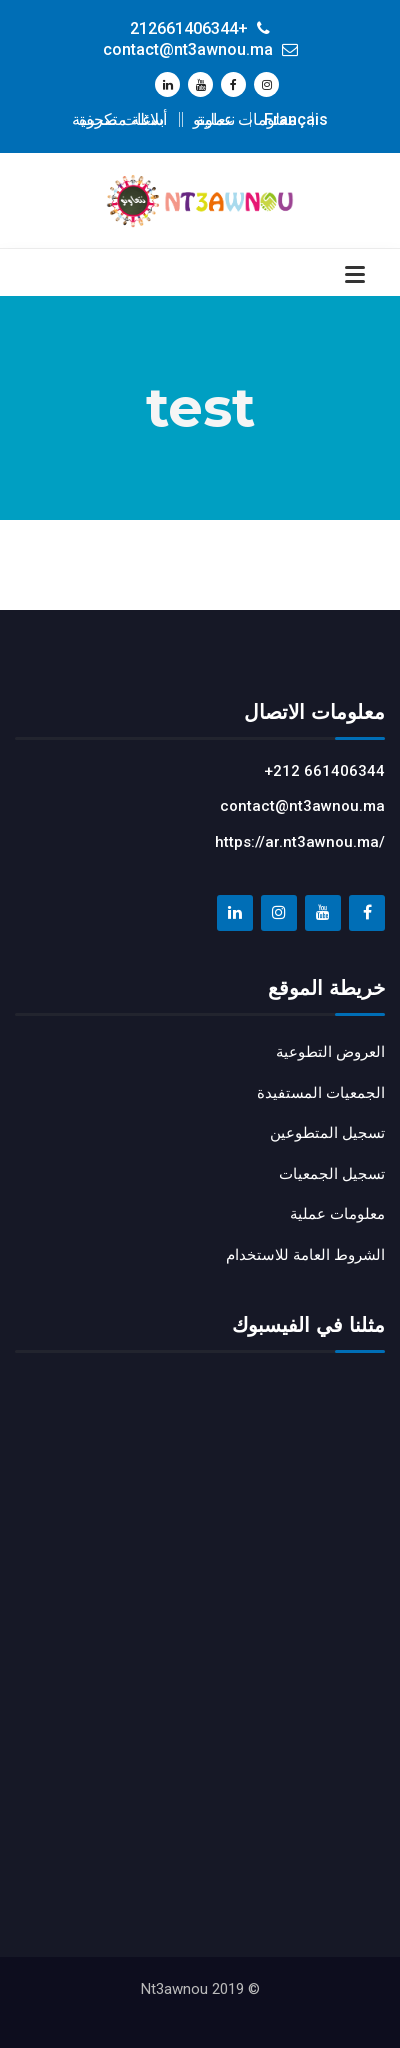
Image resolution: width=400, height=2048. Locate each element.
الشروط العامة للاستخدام (305, 1255)
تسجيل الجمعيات (332, 1174)
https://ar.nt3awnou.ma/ (300, 842)
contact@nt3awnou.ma (302, 806)
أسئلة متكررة (123, 119)
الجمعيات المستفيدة (321, 1093)
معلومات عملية (246, 119)
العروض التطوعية (330, 1052)
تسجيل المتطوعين (327, 1133)
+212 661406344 (324, 771)
